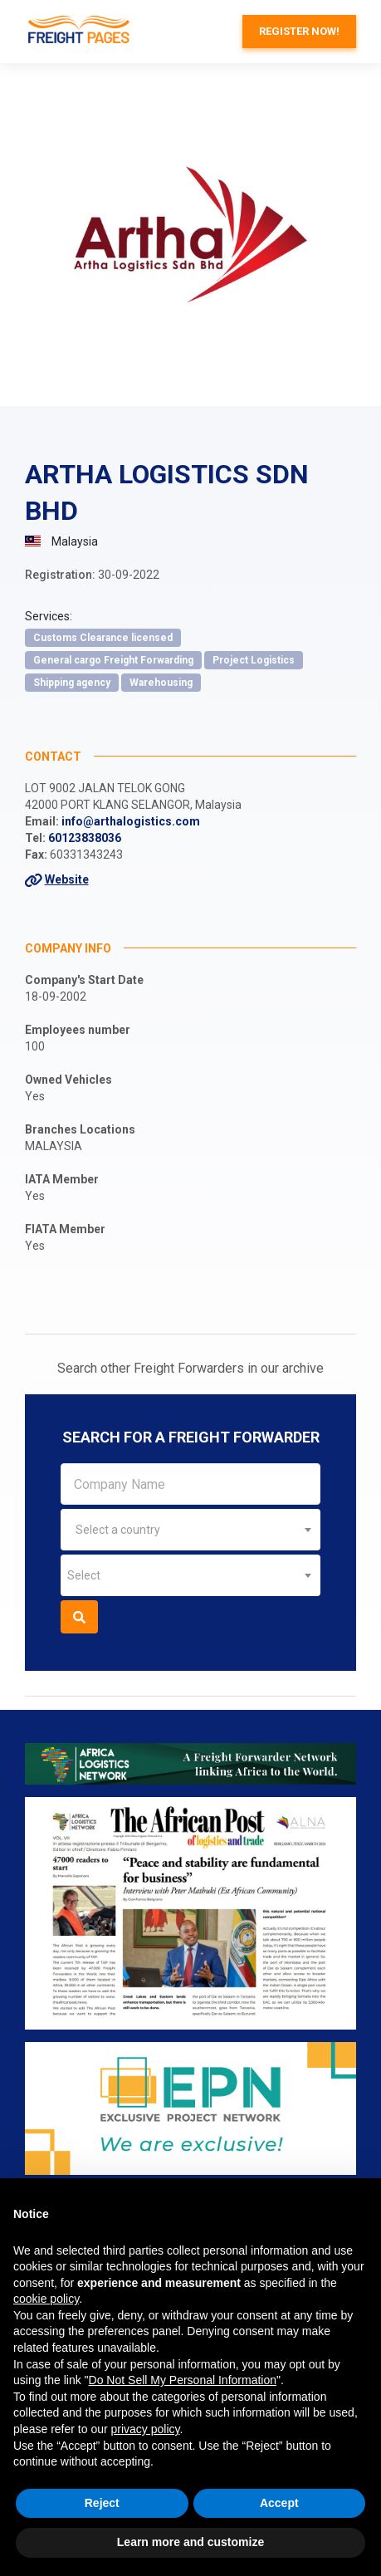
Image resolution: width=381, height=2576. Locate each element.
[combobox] (190, 1529)
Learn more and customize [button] (190, 2542)
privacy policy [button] (145, 2429)
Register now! (299, 31)
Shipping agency (71, 682)
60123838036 (84, 838)
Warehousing (161, 682)
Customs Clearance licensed (103, 638)
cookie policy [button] (46, 2298)
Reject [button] (102, 2503)
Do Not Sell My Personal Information (182, 2380)
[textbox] (190, 1529)
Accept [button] (279, 2503)
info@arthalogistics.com (130, 821)
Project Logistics (253, 660)
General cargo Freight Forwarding (113, 660)
